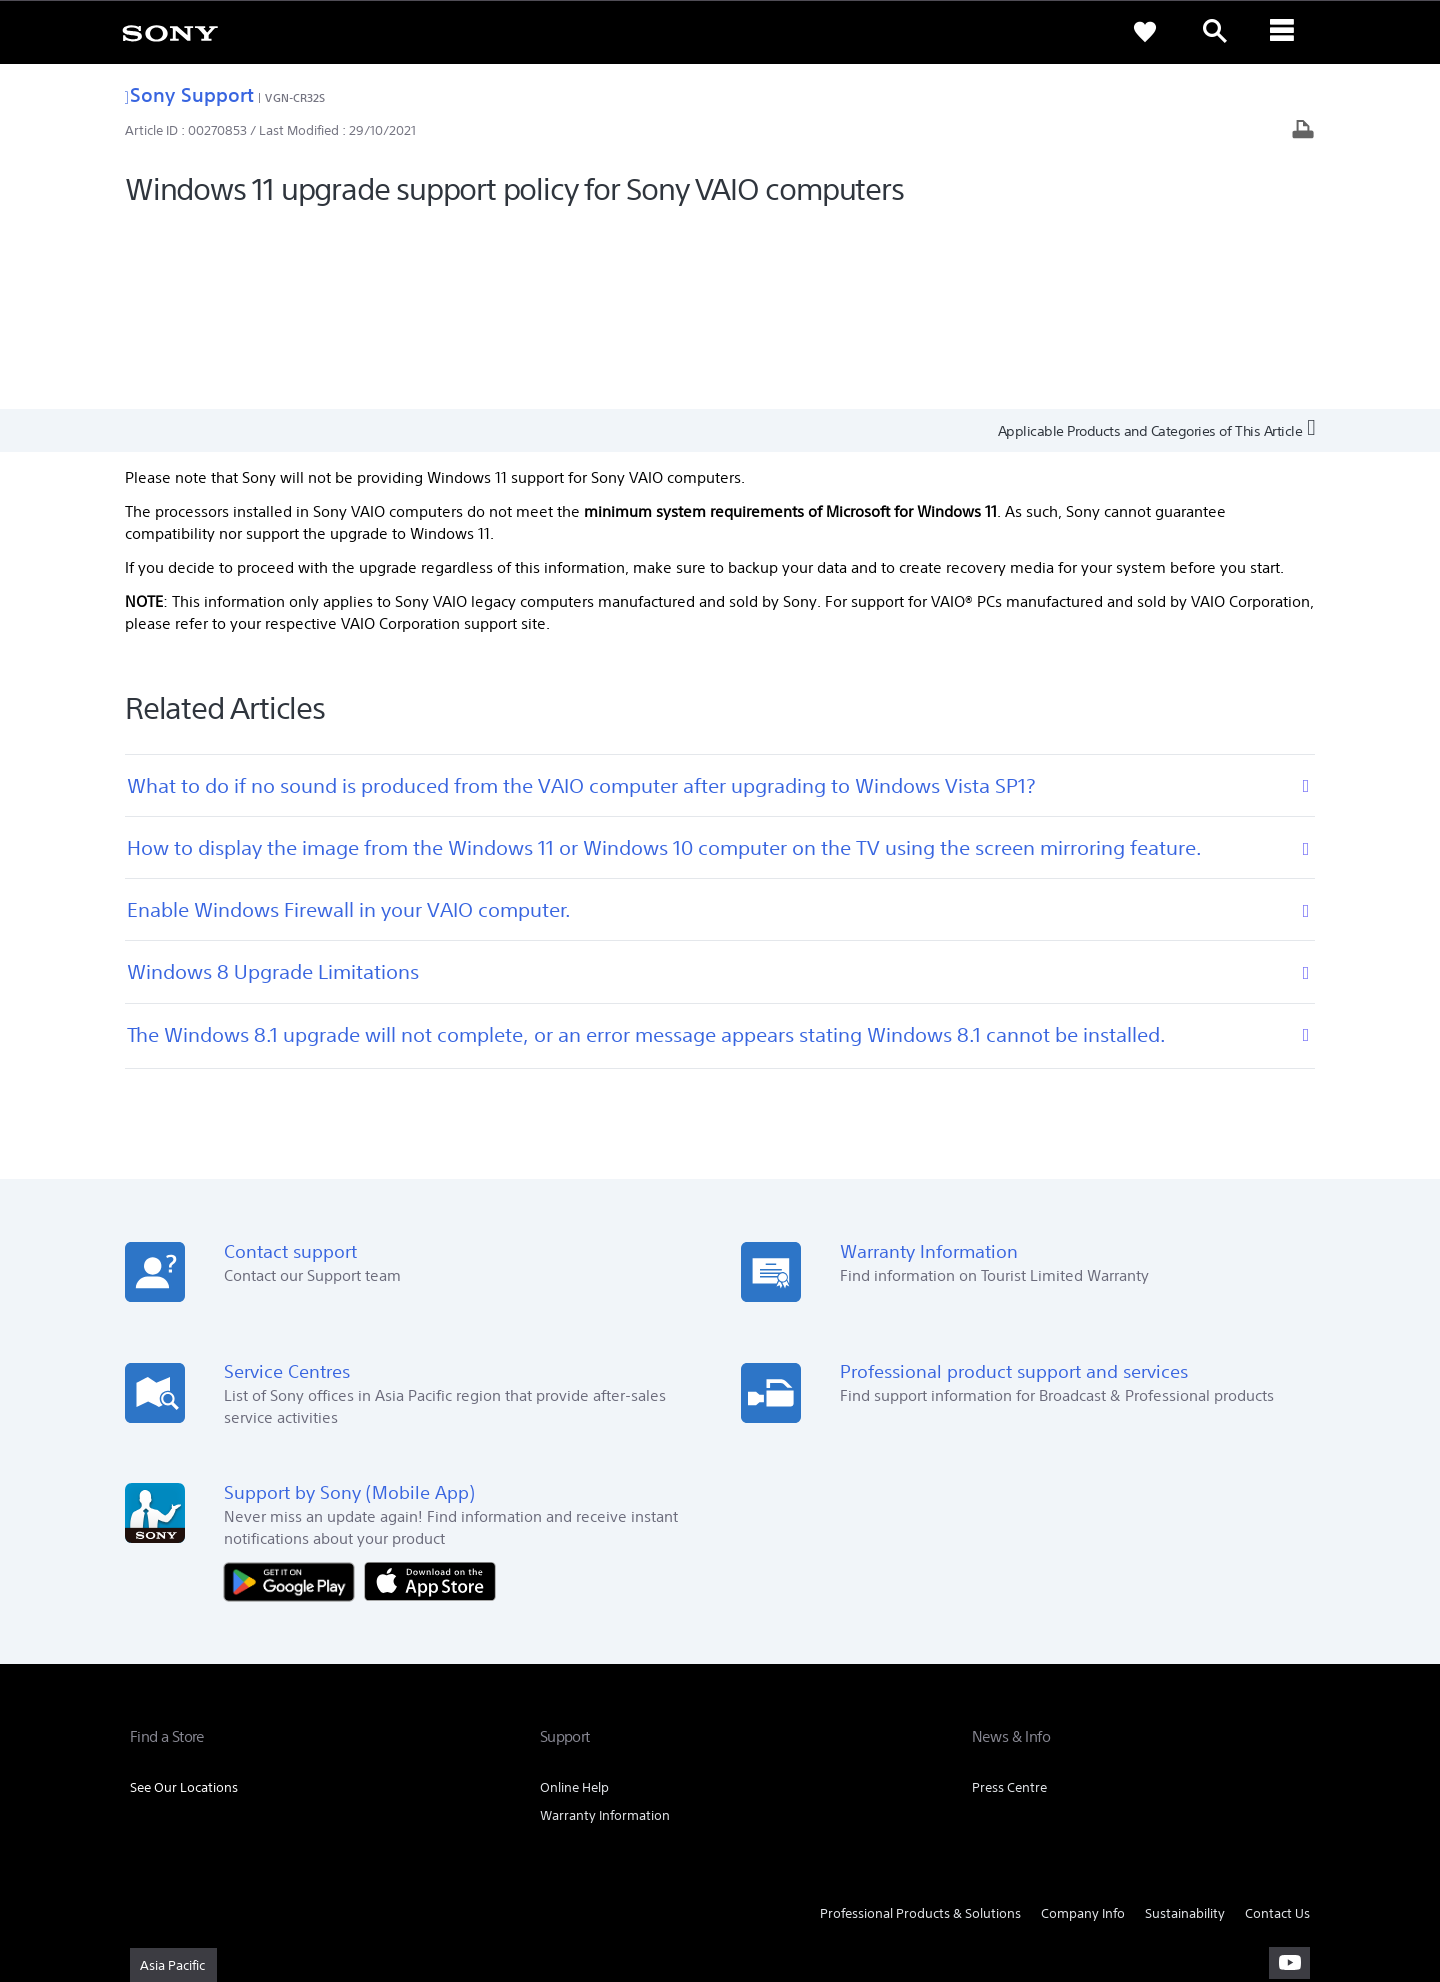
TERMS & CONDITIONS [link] (188, 1873)
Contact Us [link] (1277, 1727)
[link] (170, 32)
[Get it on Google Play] (294, 1394)
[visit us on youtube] (1289, 1778)
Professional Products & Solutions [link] (920, 1727)
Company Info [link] (1083, 1727)
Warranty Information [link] (605, 1629)
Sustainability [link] (1185, 1727)
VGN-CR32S (295, 97)
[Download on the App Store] (430, 1394)
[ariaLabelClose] (1285, 32)
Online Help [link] (574, 1601)
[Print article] (1303, 131)
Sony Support (189, 94)
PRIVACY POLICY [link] (302, 1873)
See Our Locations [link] (184, 1601)
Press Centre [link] (1009, 1601)
